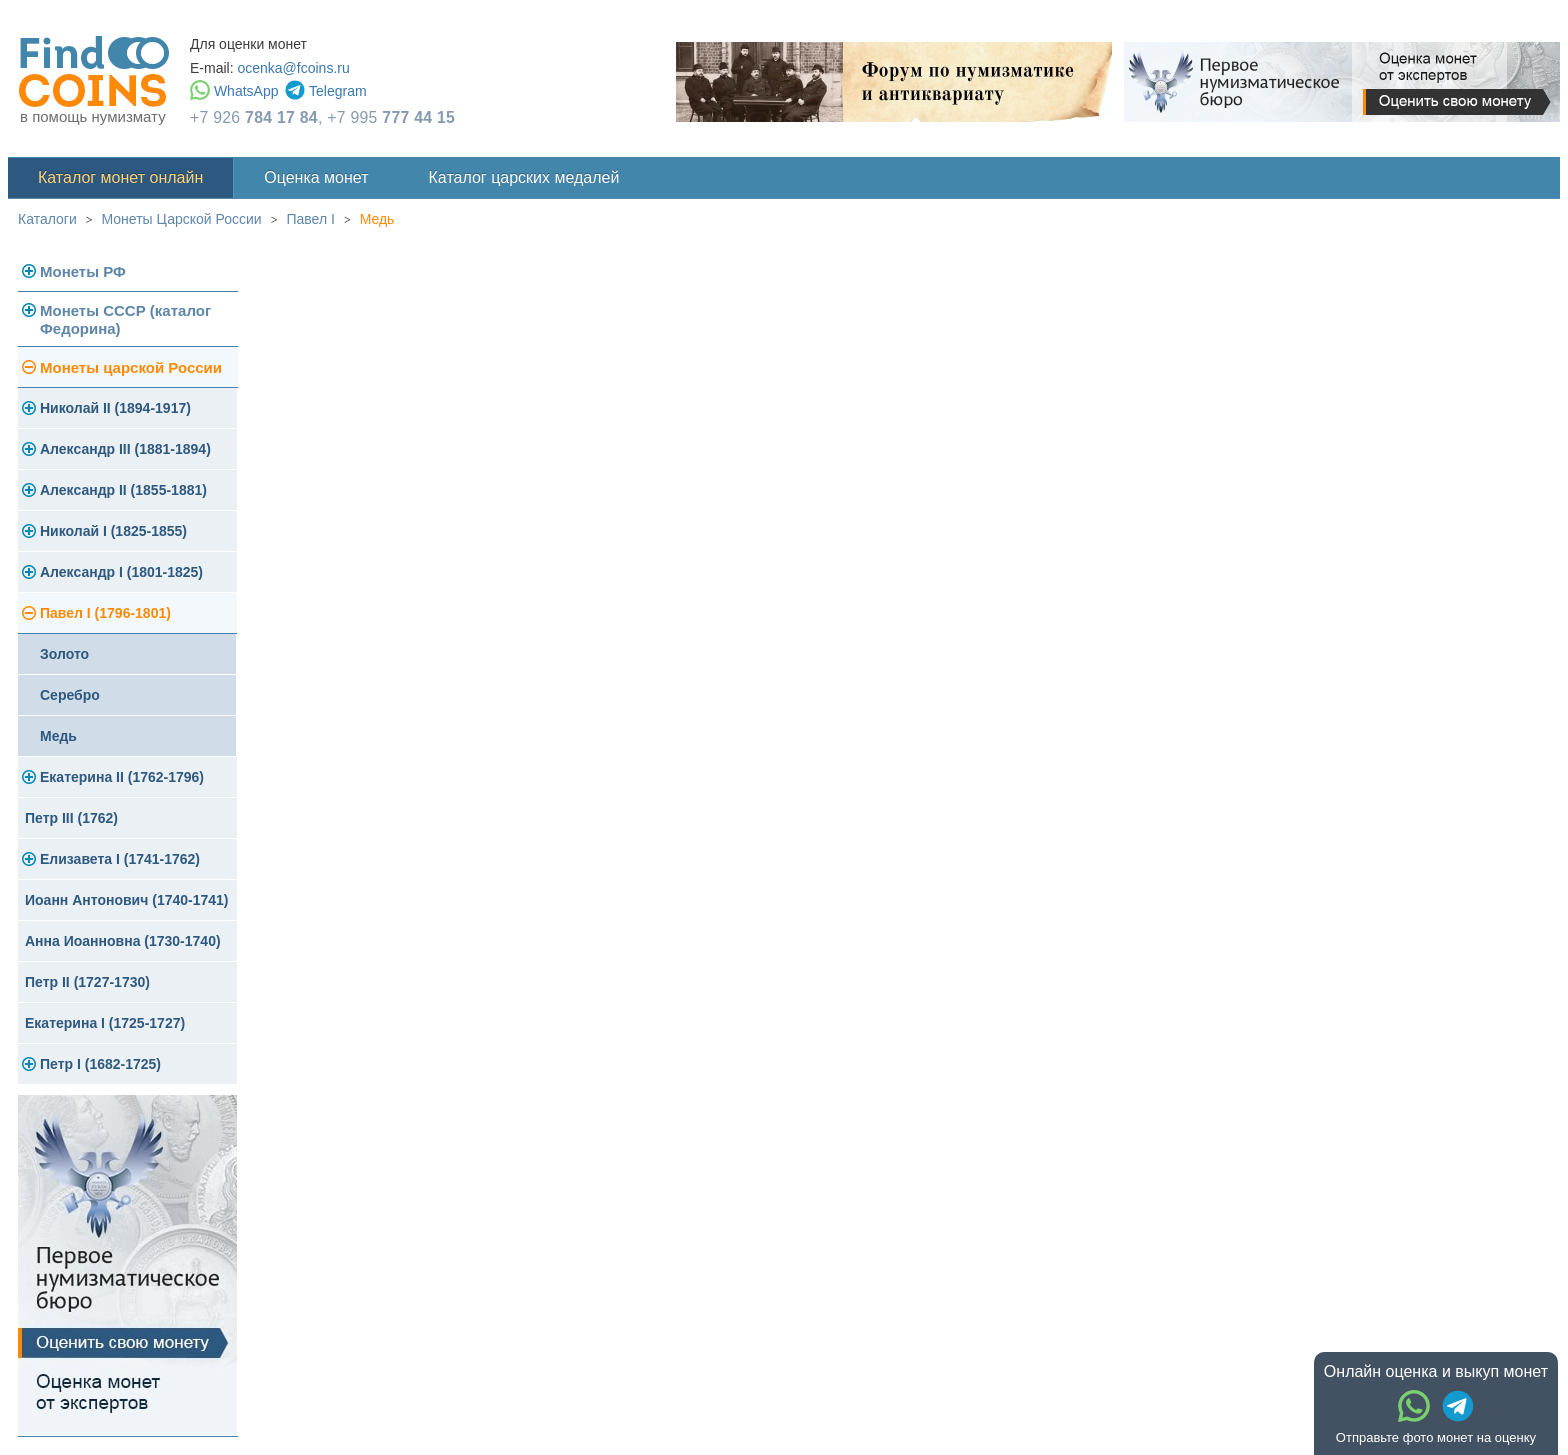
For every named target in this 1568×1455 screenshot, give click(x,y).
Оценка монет (316, 177)
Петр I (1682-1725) (100, 1064)
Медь (377, 219)
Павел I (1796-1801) (105, 613)
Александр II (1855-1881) (123, 490)
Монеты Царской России (182, 219)
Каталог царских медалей (524, 177)
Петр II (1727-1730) (87, 982)
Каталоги (47, 219)
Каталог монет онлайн (120, 177)
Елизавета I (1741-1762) (120, 859)
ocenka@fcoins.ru (293, 68)
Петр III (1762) (71, 818)
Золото (64, 654)
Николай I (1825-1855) (113, 531)
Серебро (70, 695)
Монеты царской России (131, 367)
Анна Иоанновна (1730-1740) (123, 941)
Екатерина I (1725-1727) (105, 1023)
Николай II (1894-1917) (115, 408)
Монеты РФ (83, 271)
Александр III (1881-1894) (125, 449)
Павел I (310, 219)
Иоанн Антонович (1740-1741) (127, 900)
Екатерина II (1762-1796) (122, 777)
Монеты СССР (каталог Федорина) (125, 319)
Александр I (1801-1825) (121, 572)
